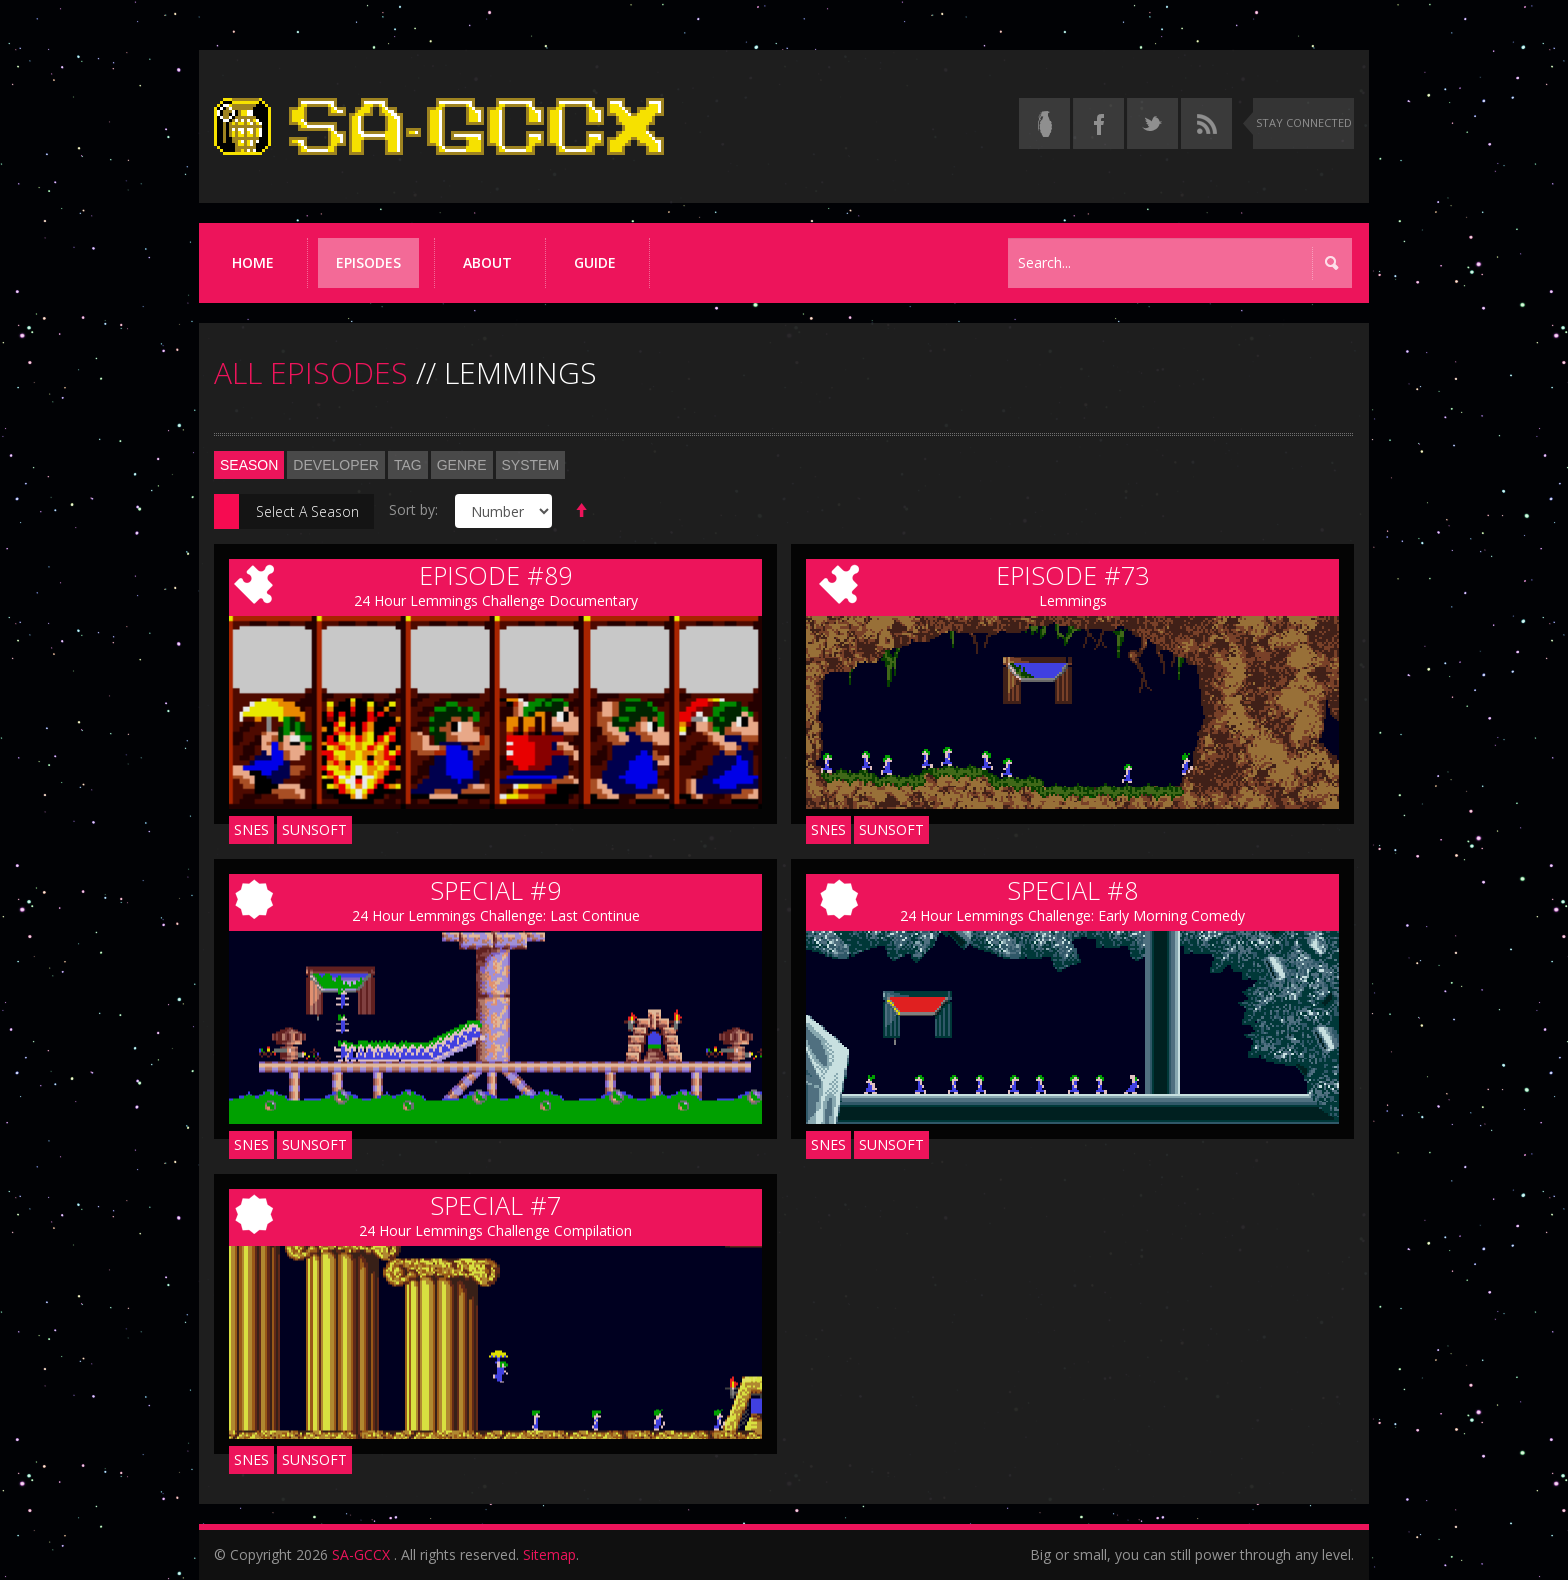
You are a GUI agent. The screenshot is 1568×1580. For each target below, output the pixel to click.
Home (253, 262)
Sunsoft (314, 829)
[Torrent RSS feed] (1206, 123)
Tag (408, 465)
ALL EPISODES (311, 372)
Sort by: (413, 509)
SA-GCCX (361, 1554)
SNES (251, 829)
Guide (595, 262)
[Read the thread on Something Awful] (1044, 123)
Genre (462, 465)
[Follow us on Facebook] (1098, 123)
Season (249, 465)
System (531, 465)
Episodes (368, 262)
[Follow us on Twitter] (1152, 123)
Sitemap (549, 1554)
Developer (336, 465)
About (487, 262)
